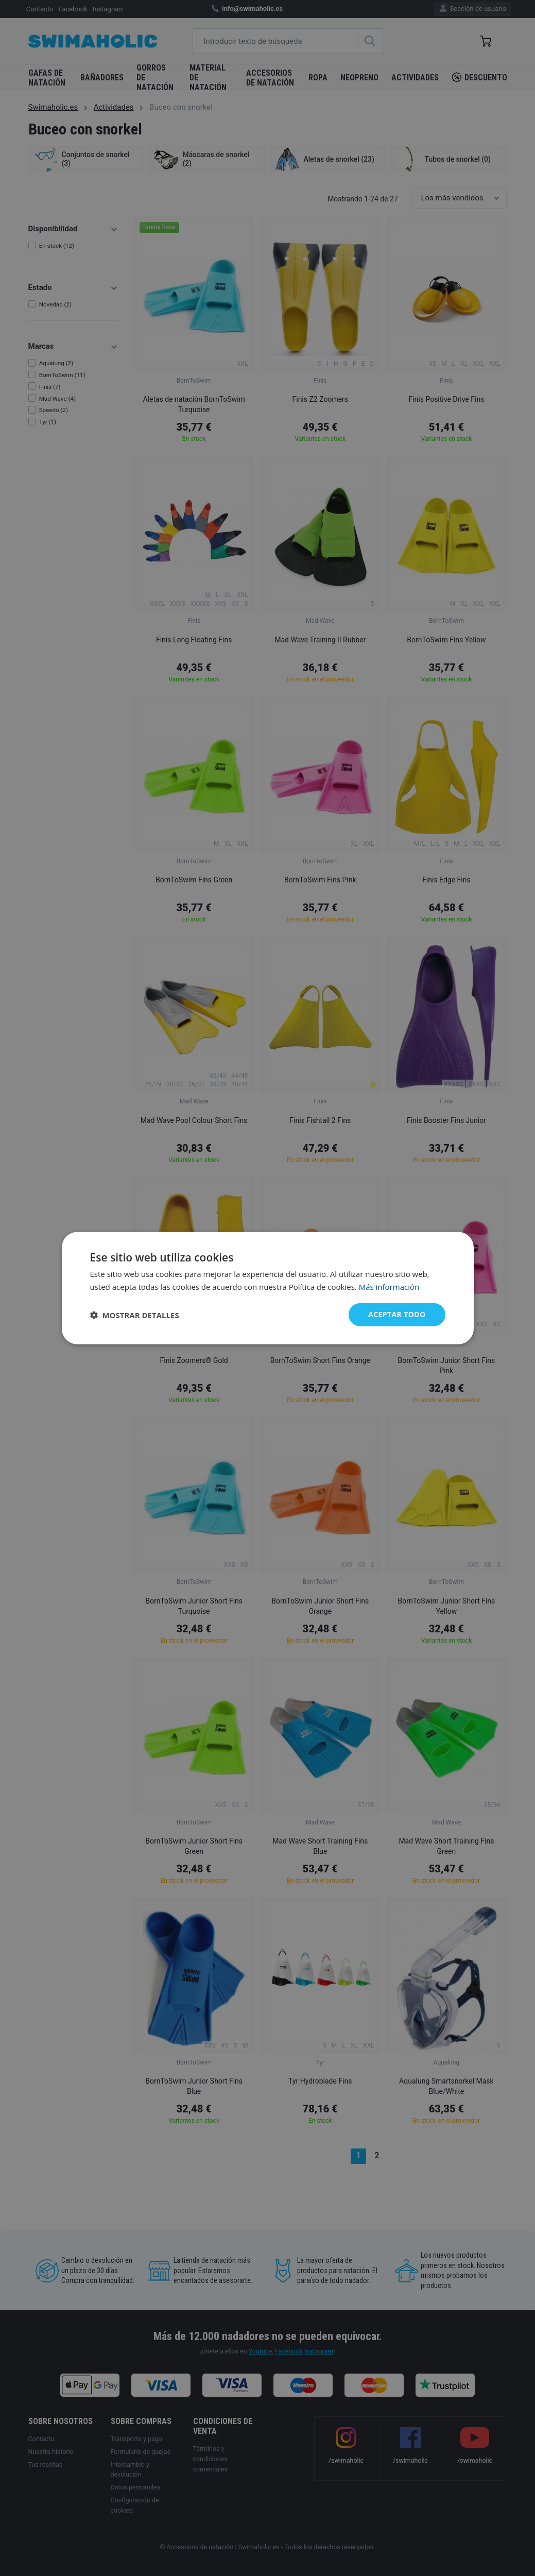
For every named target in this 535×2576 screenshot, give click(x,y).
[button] (134, 1314)
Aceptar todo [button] (396, 1314)
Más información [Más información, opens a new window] (389, 1286)
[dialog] (268, 1288)
